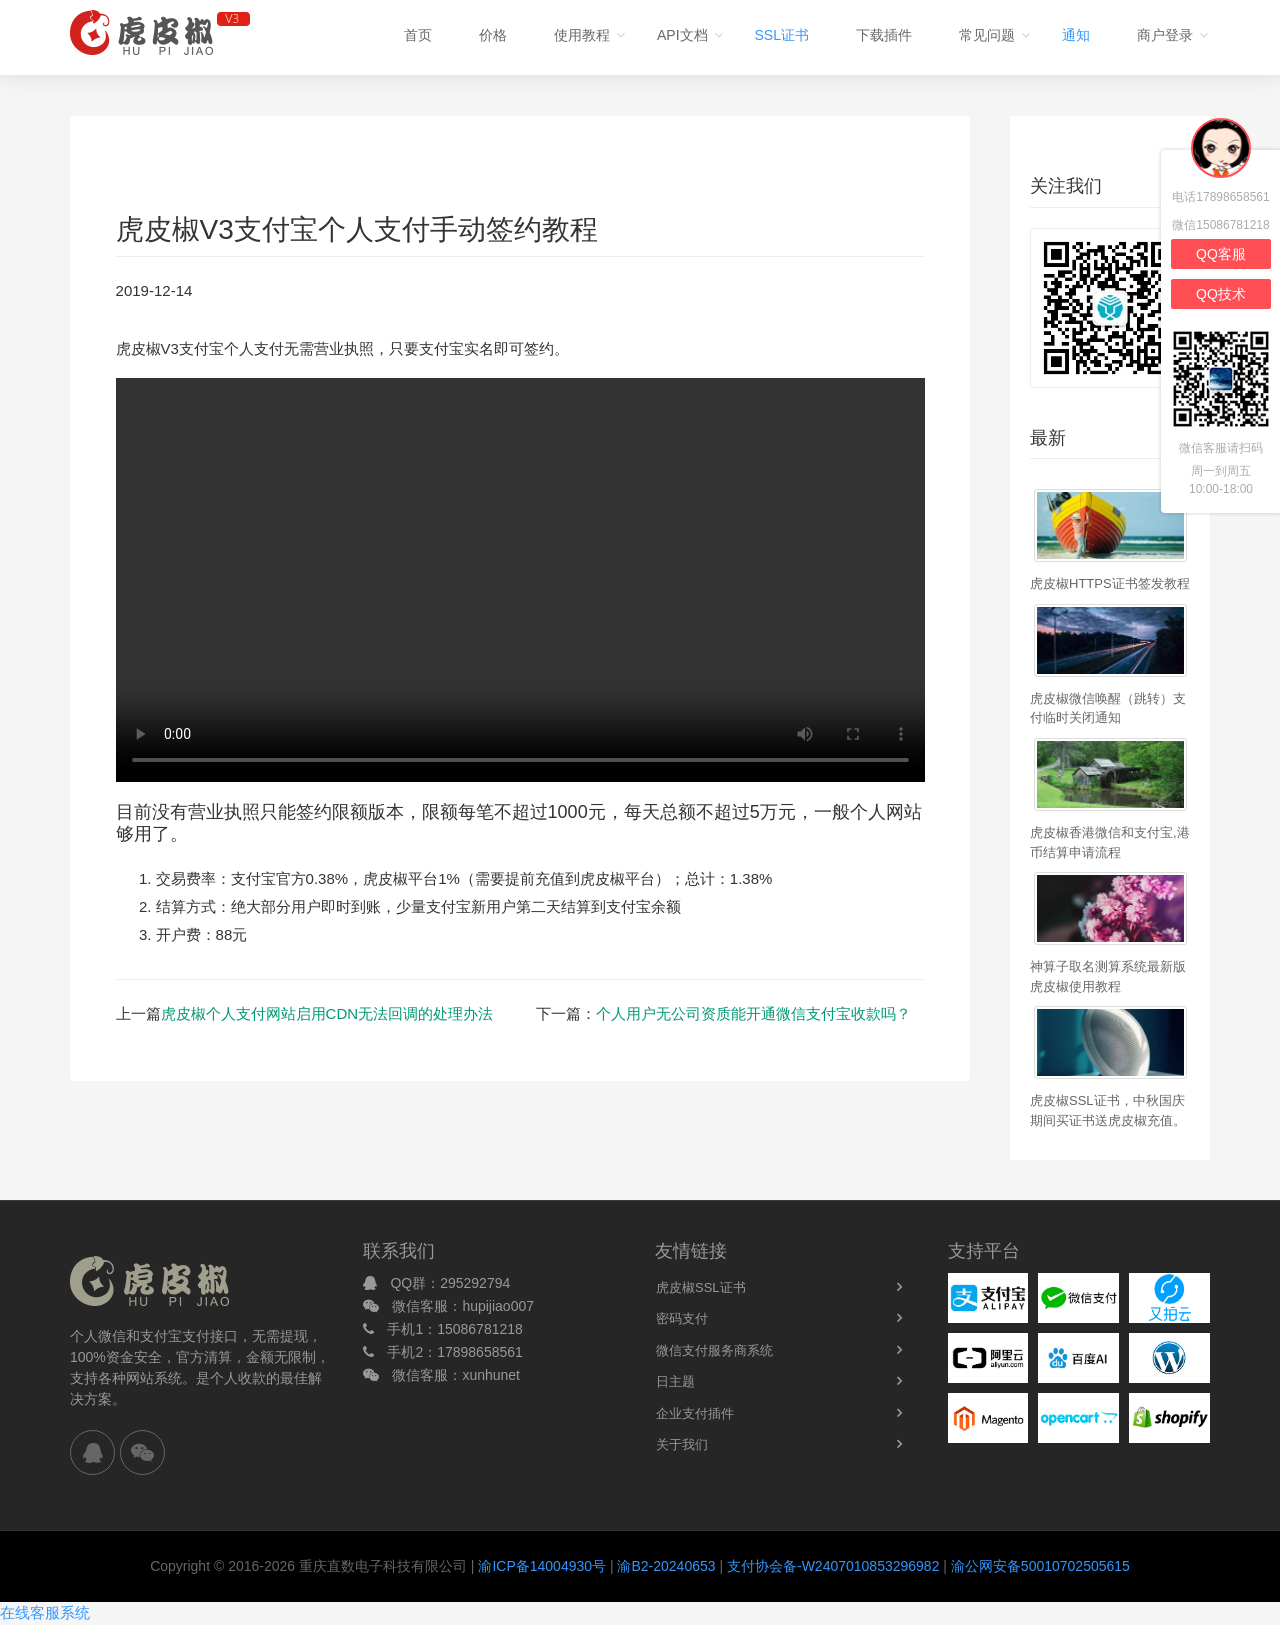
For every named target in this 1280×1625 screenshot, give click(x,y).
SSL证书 (782, 35)
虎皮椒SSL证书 (701, 1287)
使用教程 (582, 35)
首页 (418, 35)
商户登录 (1165, 35)
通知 (1076, 35)
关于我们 (682, 1444)
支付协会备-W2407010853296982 (833, 1566)
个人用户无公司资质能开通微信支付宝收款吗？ (753, 1013)
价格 (493, 35)
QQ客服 (1221, 254)
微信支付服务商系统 (714, 1350)
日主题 (675, 1381)
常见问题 (987, 35)
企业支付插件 (695, 1413)
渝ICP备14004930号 (542, 1566)
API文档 (682, 35)
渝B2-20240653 (666, 1566)
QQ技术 (1221, 294)
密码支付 (682, 1318)
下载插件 (884, 35)
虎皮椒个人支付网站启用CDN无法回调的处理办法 (327, 1013)
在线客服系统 (45, 1612)
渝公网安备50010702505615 (1040, 1566)
